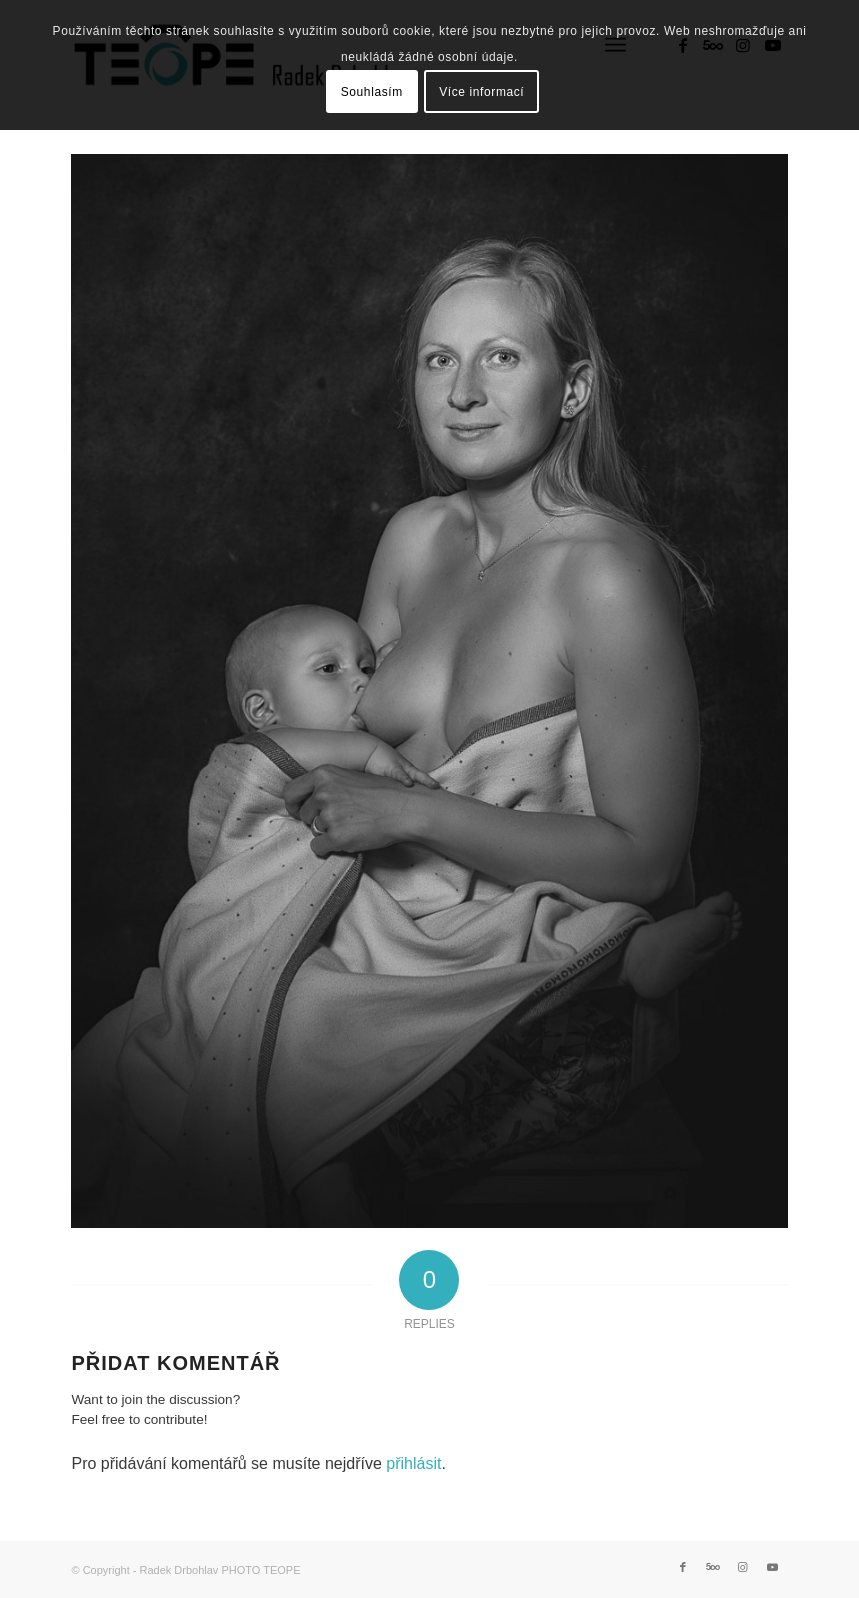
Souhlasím (372, 92)
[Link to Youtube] (773, 1567)
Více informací (481, 92)
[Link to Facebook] (683, 1567)
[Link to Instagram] (743, 1567)
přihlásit (413, 1463)
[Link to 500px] (713, 1567)
